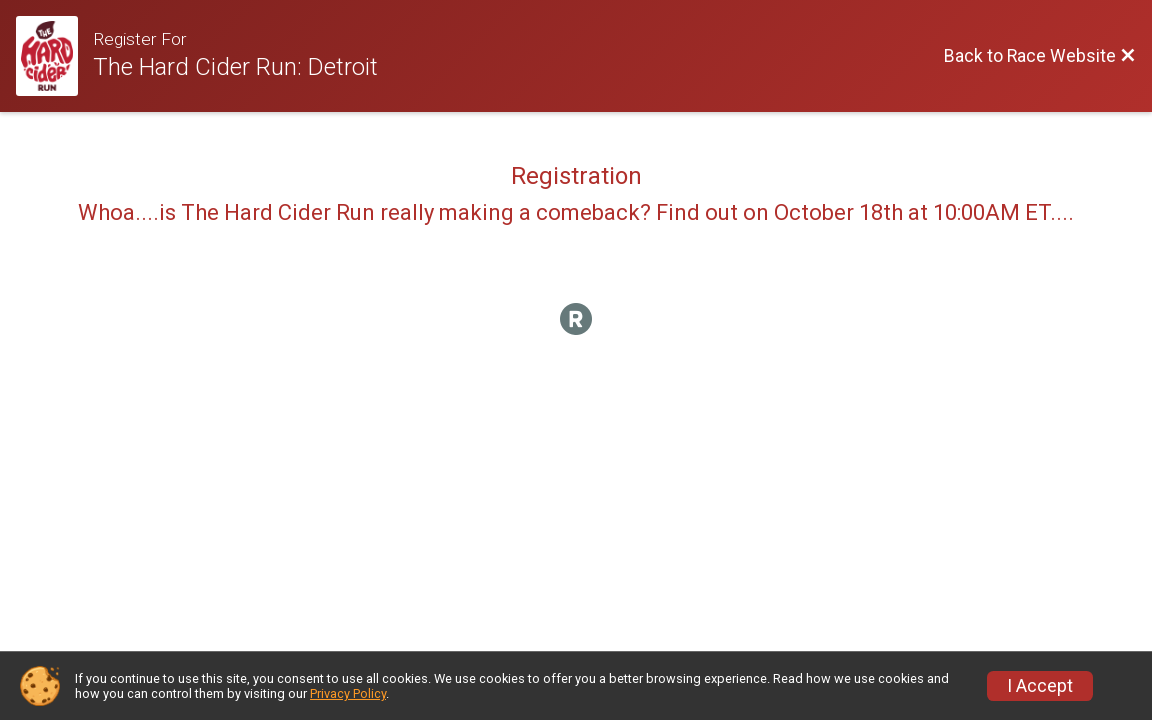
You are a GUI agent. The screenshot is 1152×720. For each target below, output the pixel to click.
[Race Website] (54, 56)
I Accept (1040, 686)
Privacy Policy (348, 693)
